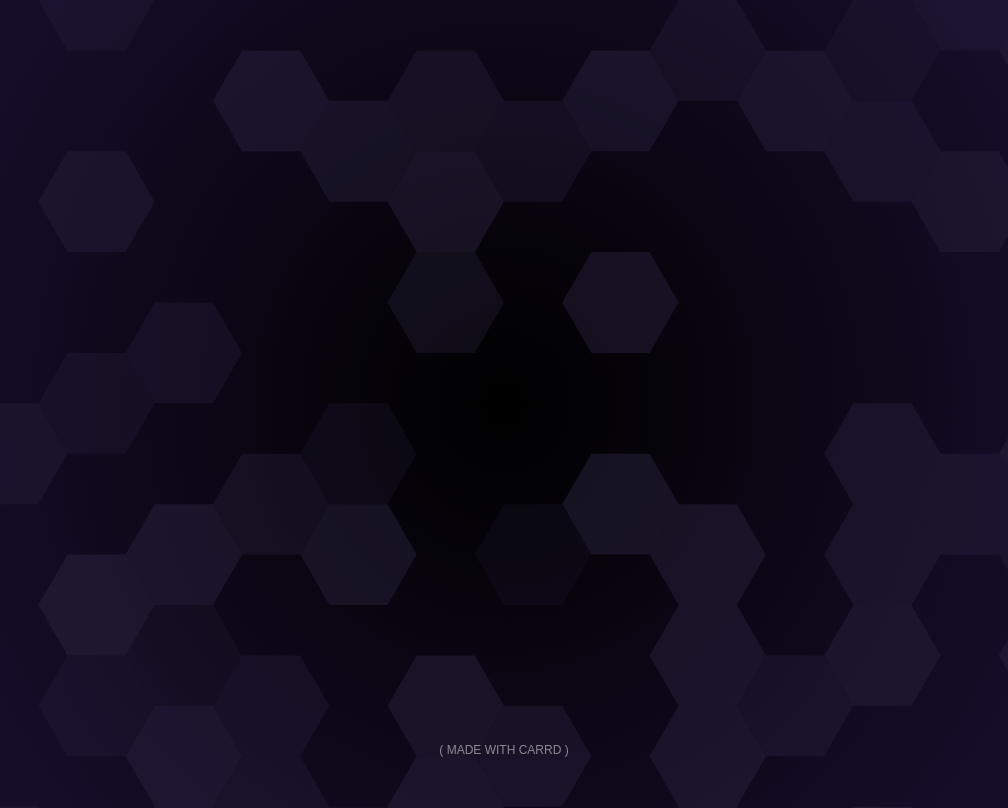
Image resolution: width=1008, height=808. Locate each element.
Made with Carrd (504, 750)
